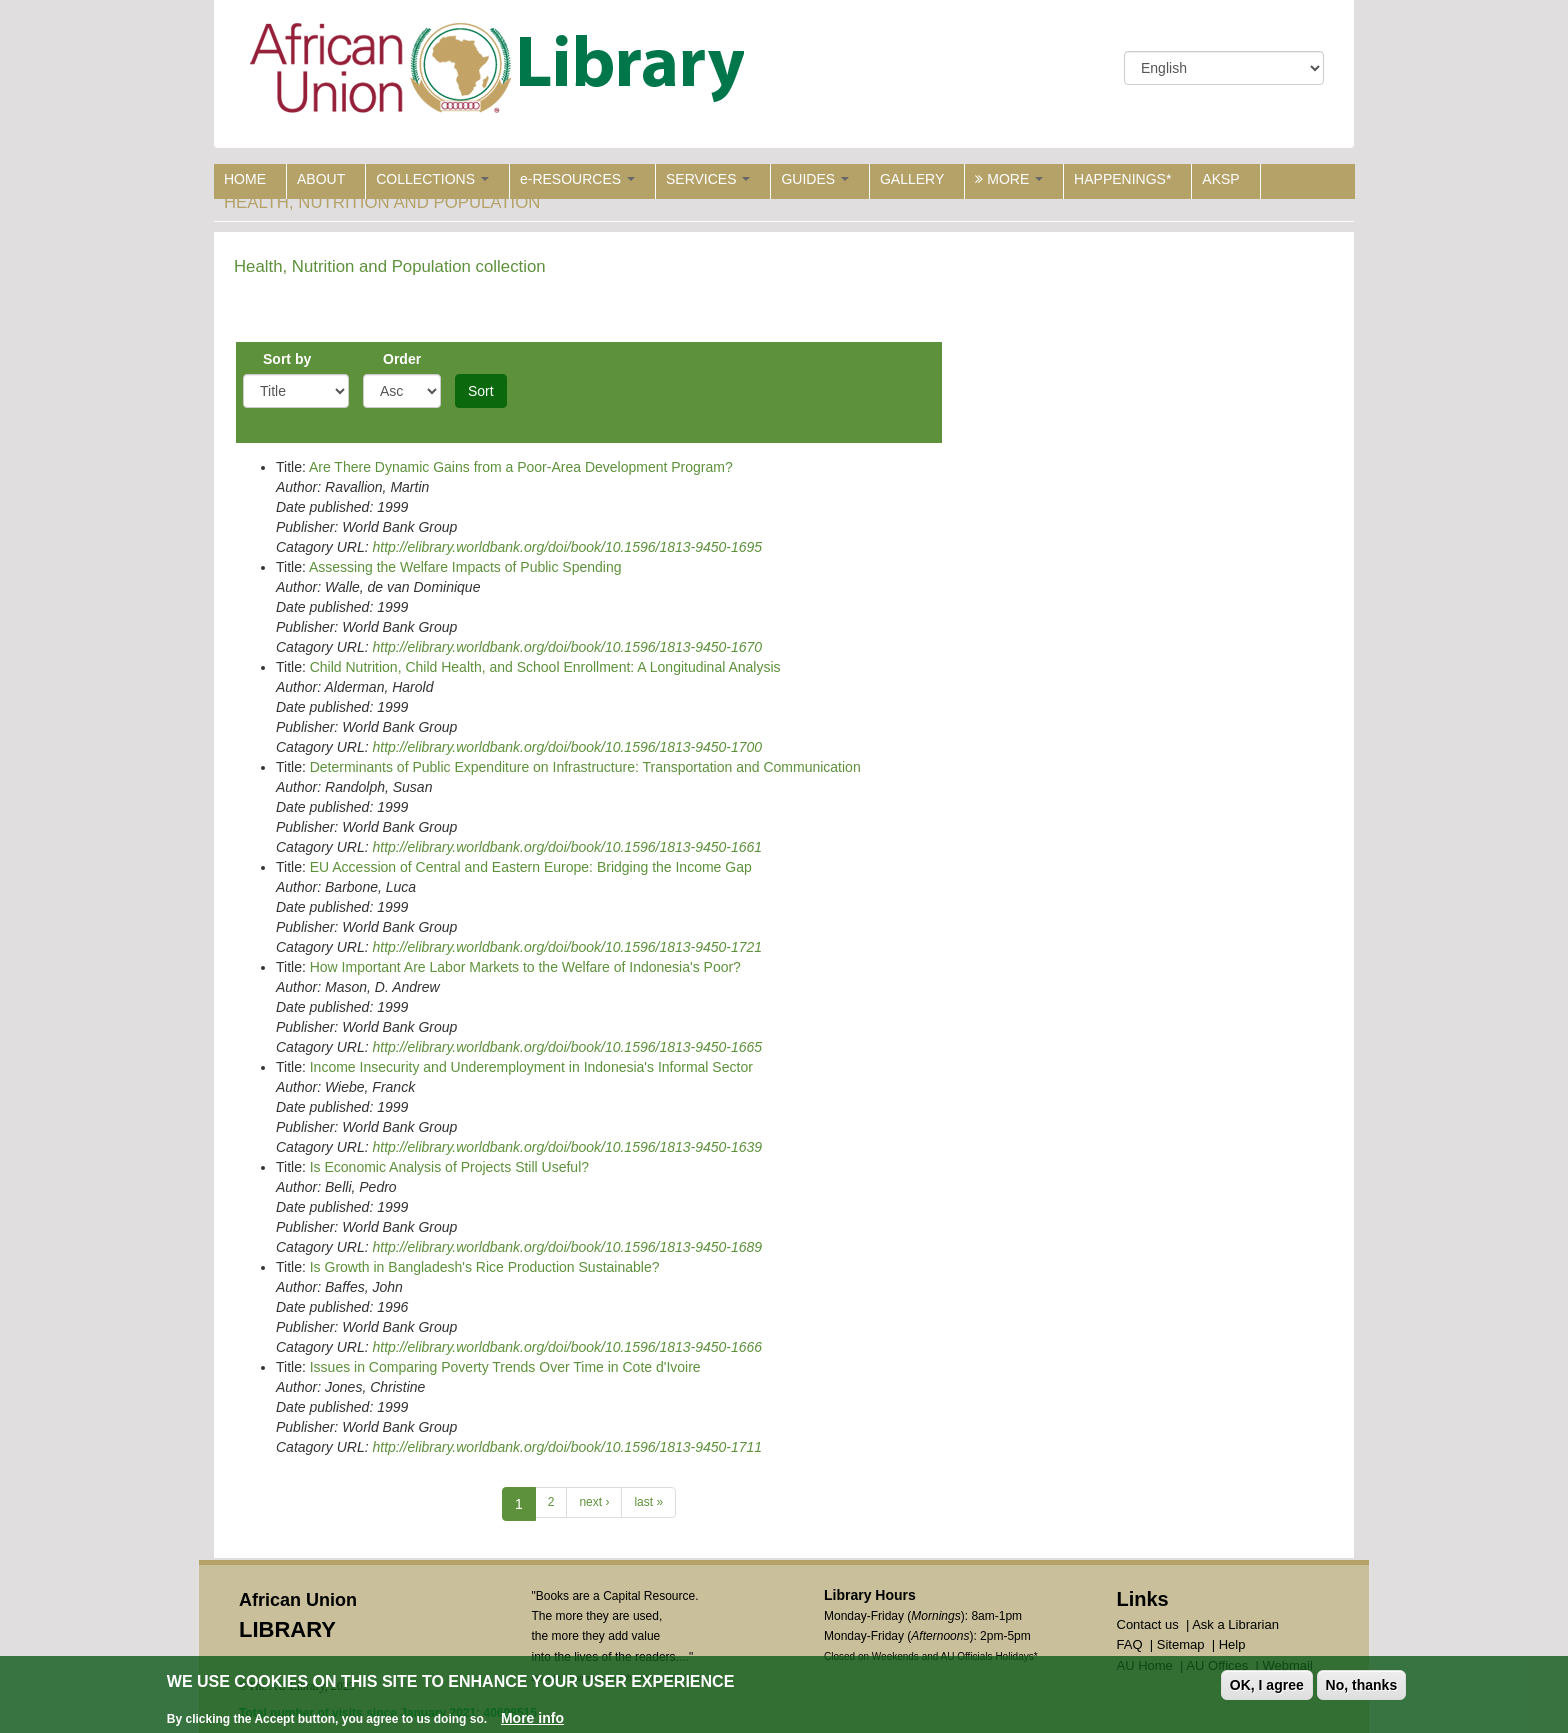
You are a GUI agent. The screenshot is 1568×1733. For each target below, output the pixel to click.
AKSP (1220, 179)
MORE (1009, 179)
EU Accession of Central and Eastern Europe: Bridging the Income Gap (531, 867)
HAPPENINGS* (1122, 179)
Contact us (1148, 1624)
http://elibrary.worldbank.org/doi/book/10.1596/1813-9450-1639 (567, 1147)
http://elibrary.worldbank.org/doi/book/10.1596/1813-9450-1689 (567, 1247)
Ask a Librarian (1235, 1624)
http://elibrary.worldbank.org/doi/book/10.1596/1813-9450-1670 (567, 647)
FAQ (1130, 1644)
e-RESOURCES (577, 179)
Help (1232, 1644)
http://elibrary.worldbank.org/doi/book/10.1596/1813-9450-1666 (567, 1347)
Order (402, 359)
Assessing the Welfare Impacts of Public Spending (465, 567)
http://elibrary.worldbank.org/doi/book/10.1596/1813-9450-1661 (567, 847)
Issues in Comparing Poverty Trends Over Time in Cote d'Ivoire (505, 1367)
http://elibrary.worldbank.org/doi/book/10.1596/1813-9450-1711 (567, 1447)
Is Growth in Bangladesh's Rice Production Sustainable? (485, 1267)
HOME (245, 179)
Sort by (287, 359)
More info (532, 1718)
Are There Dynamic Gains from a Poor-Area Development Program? (521, 467)
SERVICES (708, 179)
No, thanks (1362, 1685)
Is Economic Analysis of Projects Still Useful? (449, 1167)
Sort (481, 391)
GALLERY (912, 179)
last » (648, 1502)
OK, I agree (1267, 1685)
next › (594, 1502)
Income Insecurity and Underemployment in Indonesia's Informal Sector (531, 1067)
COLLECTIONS (432, 179)
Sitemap (1181, 1644)
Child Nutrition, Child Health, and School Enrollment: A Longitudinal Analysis (545, 667)
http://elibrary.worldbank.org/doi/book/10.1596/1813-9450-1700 (567, 747)
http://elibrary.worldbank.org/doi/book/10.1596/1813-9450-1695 (567, 547)
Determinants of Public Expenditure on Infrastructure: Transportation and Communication (585, 767)
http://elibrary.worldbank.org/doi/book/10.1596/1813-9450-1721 (567, 947)
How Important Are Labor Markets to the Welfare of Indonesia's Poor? (525, 967)
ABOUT (321, 179)
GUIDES (815, 179)
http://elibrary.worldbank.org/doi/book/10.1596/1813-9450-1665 (567, 1047)
